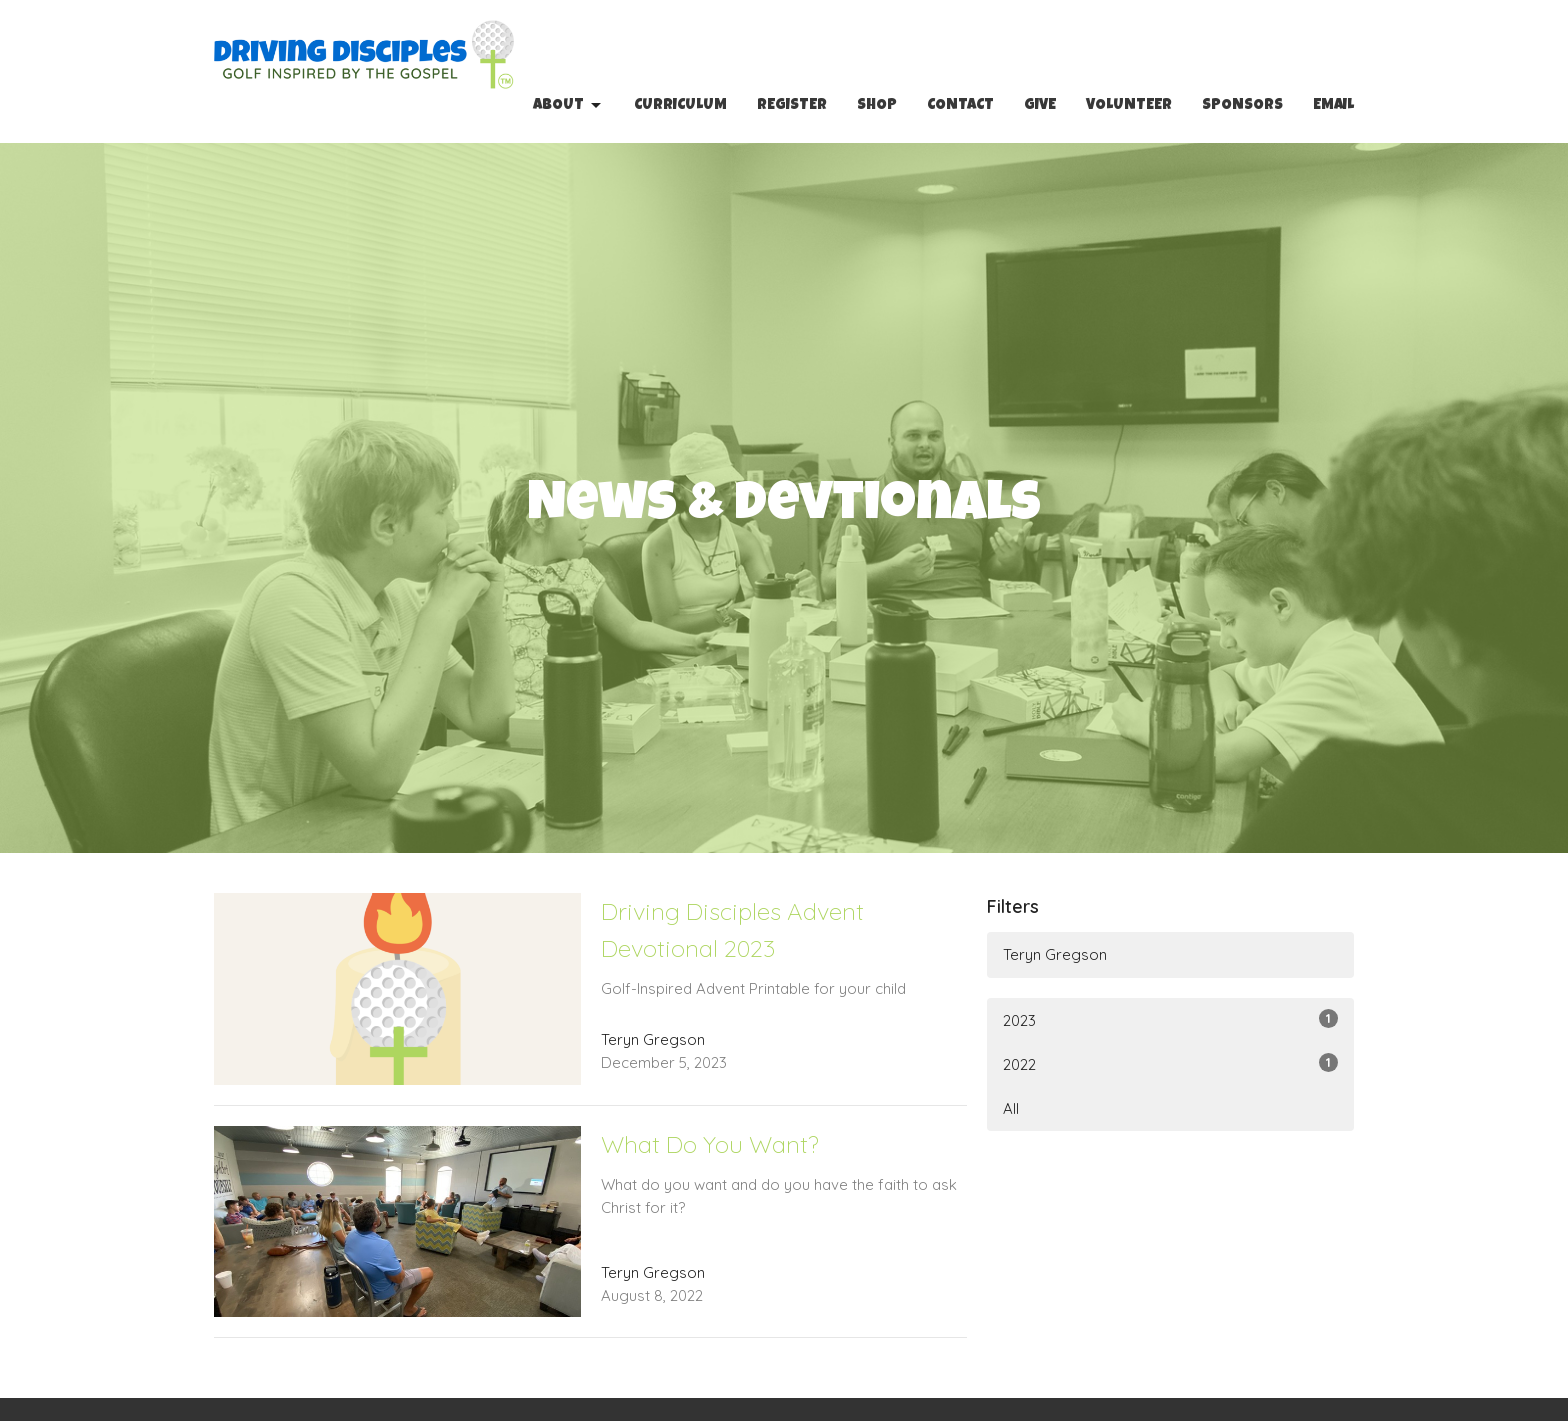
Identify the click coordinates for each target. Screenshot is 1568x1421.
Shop (877, 105)
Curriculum (680, 105)
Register (792, 105)
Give (1040, 105)
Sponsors (1242, 105)
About (568, 106)
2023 (1170, 1019)
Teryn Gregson (1055, 954)
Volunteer (1129, 105)
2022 (1170, 1063)
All (1011, 1108)
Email (1333, 105)
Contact (960, 105)
